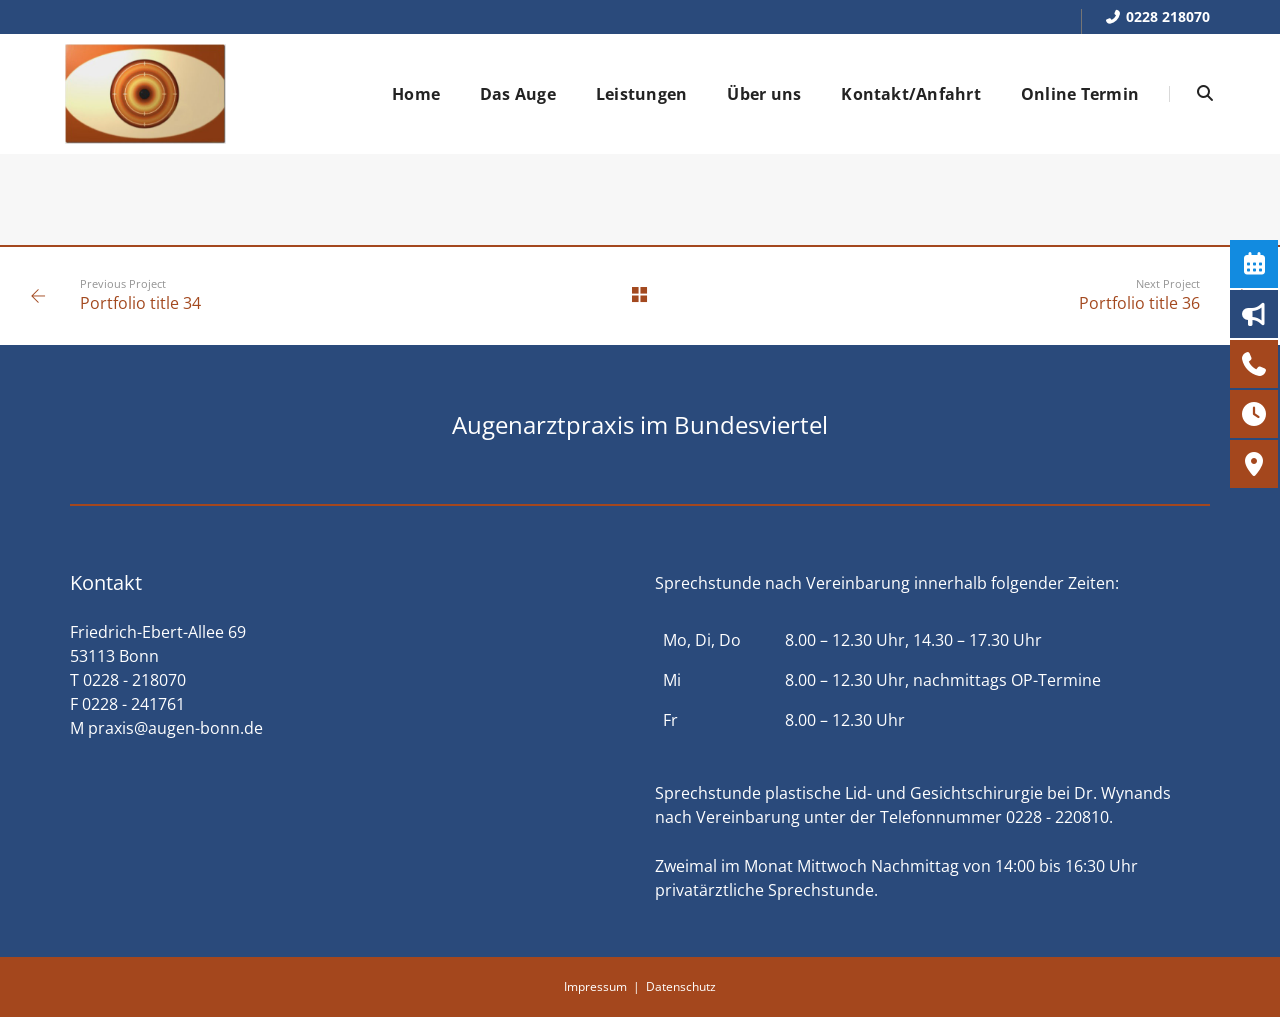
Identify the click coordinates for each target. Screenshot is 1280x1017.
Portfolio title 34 (140, 303)
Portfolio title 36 (1139, 303)
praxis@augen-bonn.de (175, 728)
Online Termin (1080, 94)
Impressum (595, 986)
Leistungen (641, 94)
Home (416, 94)
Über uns (764, 94)
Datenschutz (681, 986)
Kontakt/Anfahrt (911, 94)
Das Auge (518, 94)
